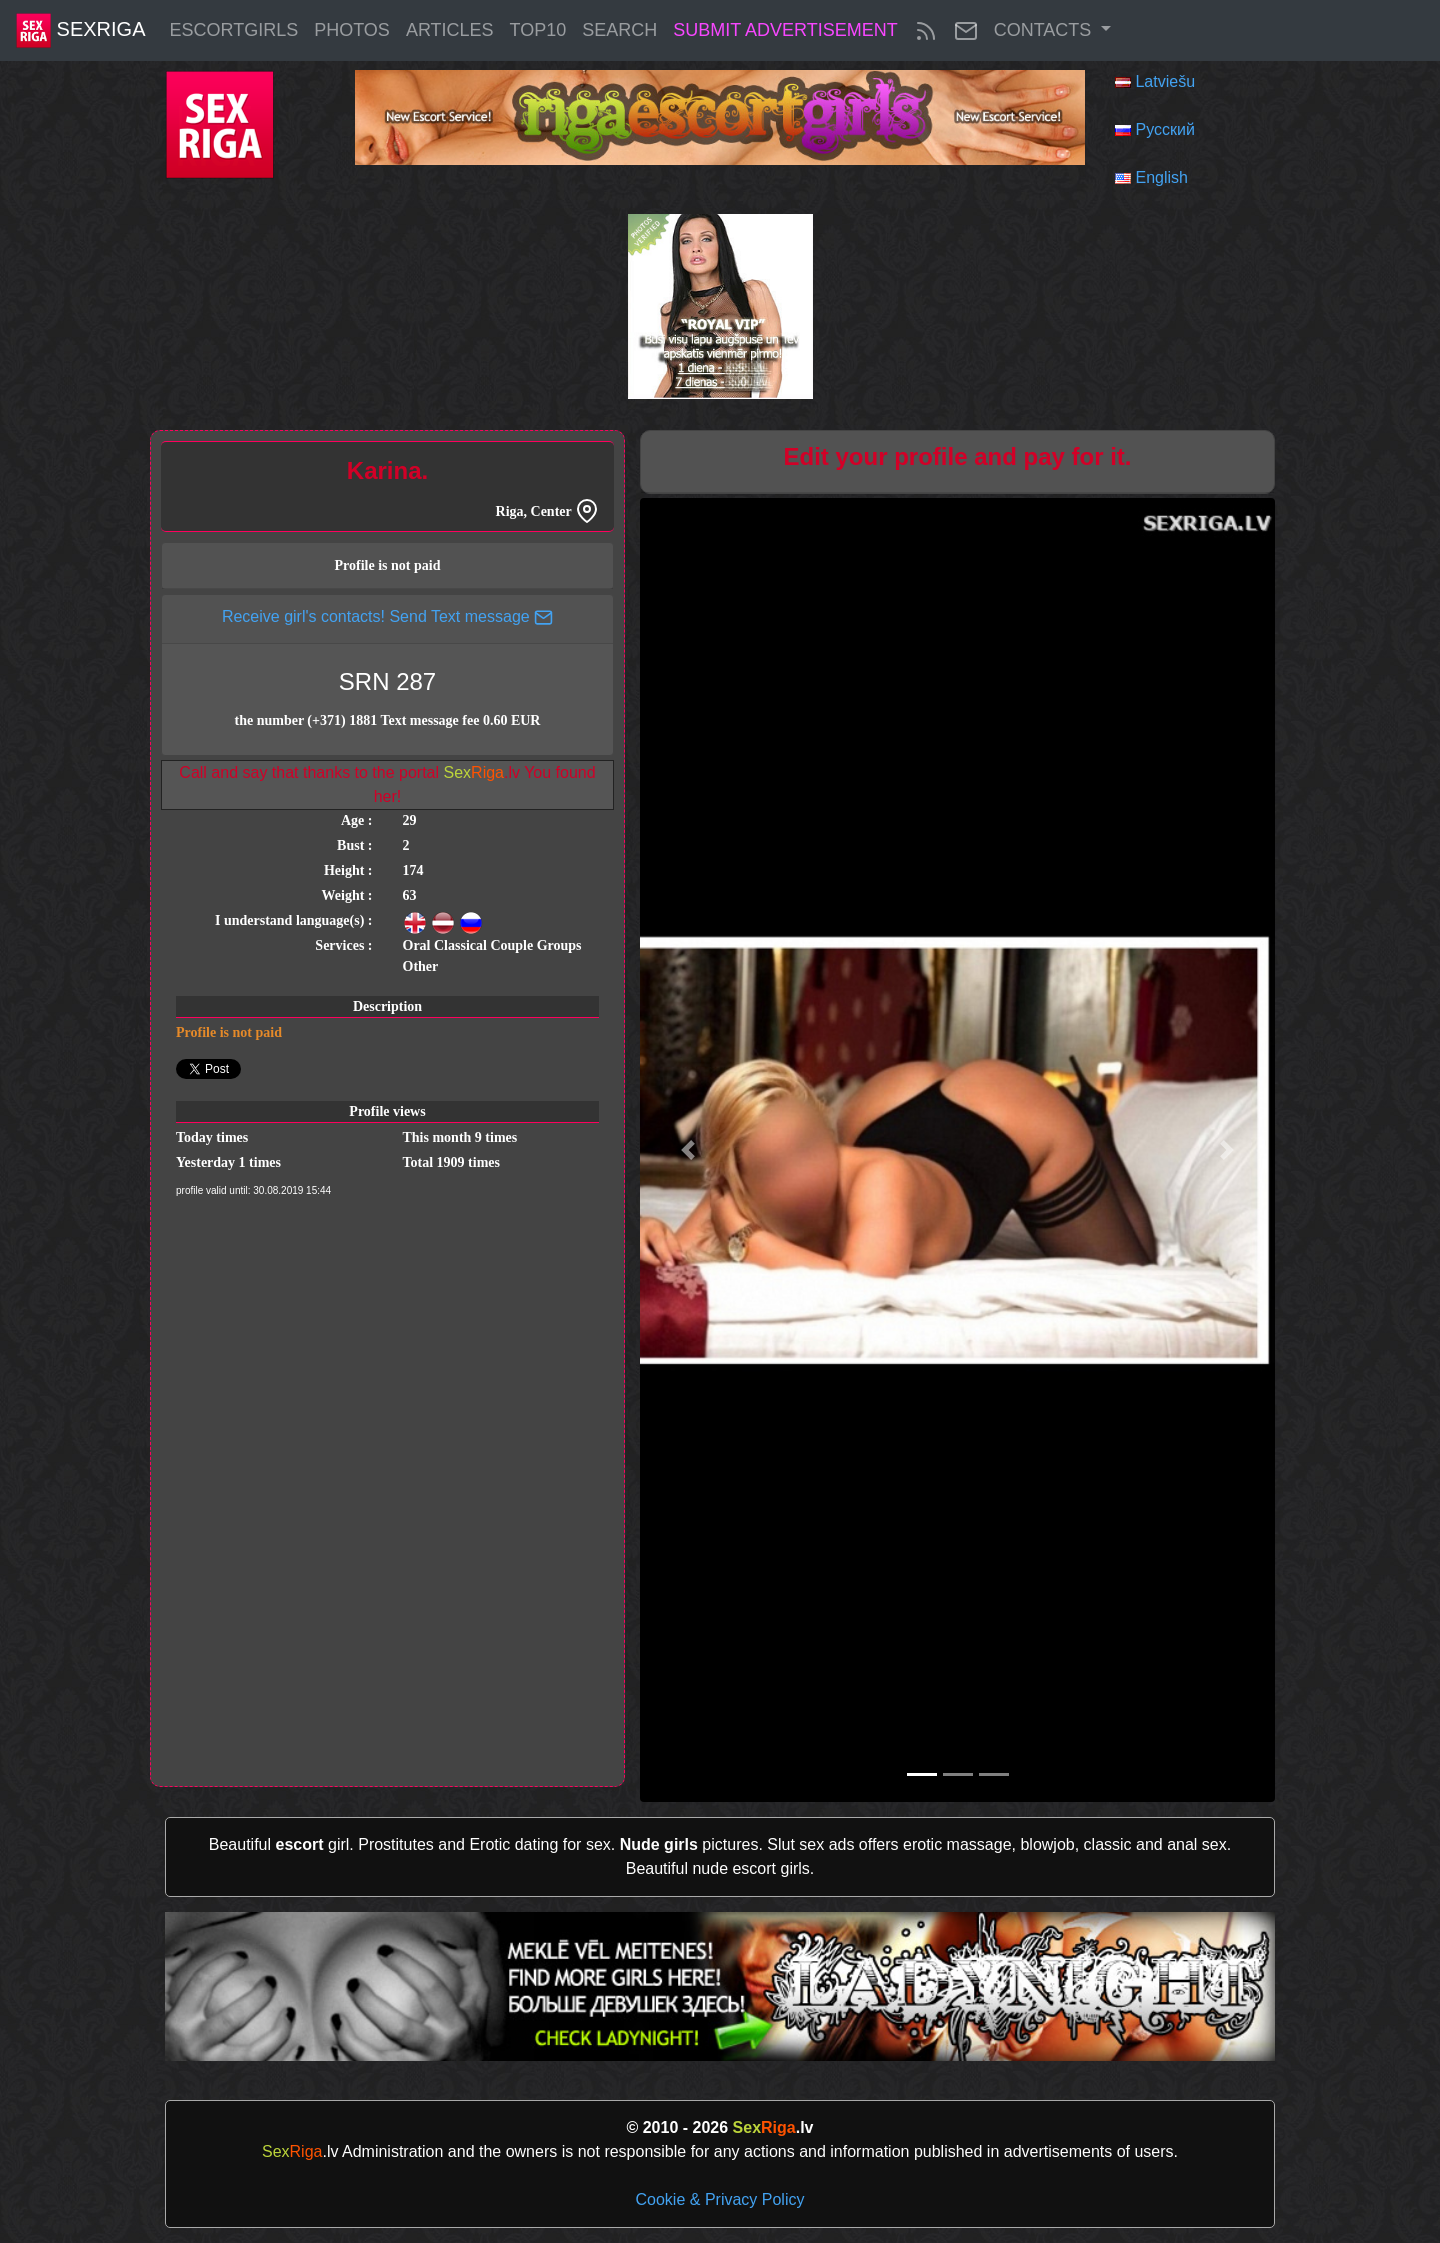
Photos (352, 30)
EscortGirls (233, 30)
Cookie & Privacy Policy (720, 2199)
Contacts (1045, 30)
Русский (1164, 129)
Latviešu (1165, 81)
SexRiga (80, 30)
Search (619, 30)
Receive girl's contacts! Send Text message (387, 616)
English (1161, 177)
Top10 (538, 30)
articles (450, 30)
